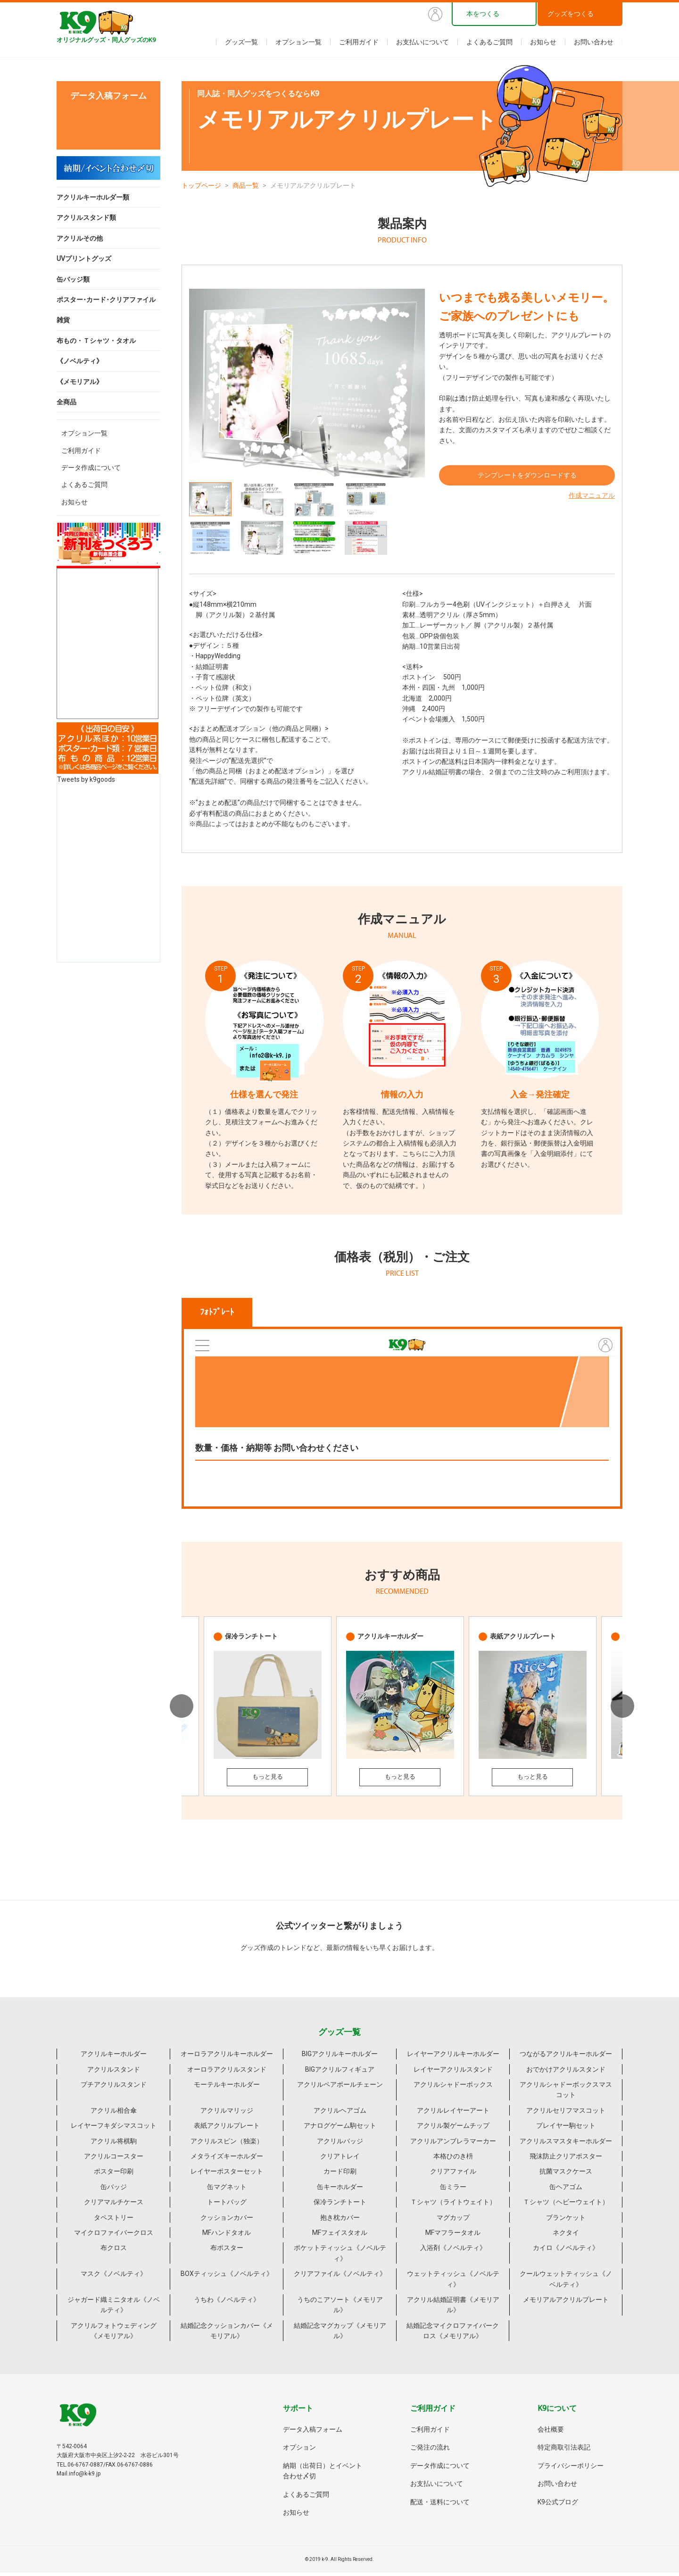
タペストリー (113, 2220)
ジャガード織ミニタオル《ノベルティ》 (113, 2308)
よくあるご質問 (489, 42)
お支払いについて (422, 42)
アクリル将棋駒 (114, 2144)
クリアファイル (453, 2174)
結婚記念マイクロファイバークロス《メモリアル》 (452, 2333)
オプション (299, 2450)
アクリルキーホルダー (114, 2057)
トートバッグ (227, 2205)
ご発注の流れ (430, 2450)
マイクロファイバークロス (113, 2236)
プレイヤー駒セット (566, 2129)
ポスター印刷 (113, 2174)
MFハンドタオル (226, 2236)
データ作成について (91, 467)
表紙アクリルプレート (227, 2129)
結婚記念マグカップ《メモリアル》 (340, 2333)
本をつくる (482, 13)
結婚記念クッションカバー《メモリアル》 (227, 2333)
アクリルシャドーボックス (453, 2087)
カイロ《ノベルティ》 (566, 2251)
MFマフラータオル (452, 2236)
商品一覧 (245, 185)
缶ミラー (453, 2189)
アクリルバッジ (340, 2144)
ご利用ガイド (359, 42)
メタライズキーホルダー (226, 2159)
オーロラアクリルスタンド (226, 2072)
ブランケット (566, 2220)
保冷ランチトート (340, 2205)
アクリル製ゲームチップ (453, 2129)
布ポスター (226, 2251)
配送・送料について (440, 2505)
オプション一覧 (298, 42)
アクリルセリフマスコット (565, 2113)
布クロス (113, 2251)
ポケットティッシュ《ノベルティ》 (340, 2256)
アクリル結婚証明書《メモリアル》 (453, 2308)
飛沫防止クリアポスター (566, 2159)
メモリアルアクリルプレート (566, 2303)
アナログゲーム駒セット (340, 2129)
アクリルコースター (113, 2159)
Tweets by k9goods (86, 779)
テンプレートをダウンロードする (527, 479)
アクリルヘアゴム (340, 2113)
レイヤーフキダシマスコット (114, 2129)
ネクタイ (566, 2236)
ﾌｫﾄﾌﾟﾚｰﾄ (217, 1312)
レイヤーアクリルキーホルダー (453, 2057)
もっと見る (267, 1778)
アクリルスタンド (113, 2072)
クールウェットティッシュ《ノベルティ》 (566, 2282)
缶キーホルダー (340, 2189)
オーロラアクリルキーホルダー (227, 2057)
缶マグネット (227, 2189)
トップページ (201, 185)
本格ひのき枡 (453, 2159)
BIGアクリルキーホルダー (340, 2057)
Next (622, 1708)
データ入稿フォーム (312, 2432)
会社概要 (551, 2432)
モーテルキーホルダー (227, 2087)
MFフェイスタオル (339, 2236)
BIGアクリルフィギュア (339, 2072)
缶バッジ (113, 2189)
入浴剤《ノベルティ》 (453, 2251)
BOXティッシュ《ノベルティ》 (227, 2277)
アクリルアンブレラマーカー (453, 2144)
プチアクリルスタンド (114, 2087)
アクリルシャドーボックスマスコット (566, 2093)
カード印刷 (339, 2174)
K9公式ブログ (558, 2505)
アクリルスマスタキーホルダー (566, 2144)
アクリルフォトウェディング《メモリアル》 (114, 2333)
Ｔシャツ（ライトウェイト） (453, 2205)
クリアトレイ (340, 2159)
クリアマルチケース (113, 2205)
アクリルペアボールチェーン (340, 2087)
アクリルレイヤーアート (453, 2113)
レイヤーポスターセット (226, 2174)
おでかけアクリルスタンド (565, 2072)
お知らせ (543, 42)
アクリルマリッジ (226, 2113)
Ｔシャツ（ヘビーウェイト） (566, 2205)
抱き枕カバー (340, 2220)
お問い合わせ (593, 42)
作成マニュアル (592, 499)
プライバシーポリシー (571, 2469)
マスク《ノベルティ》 (114, 2277)
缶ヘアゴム (565, 2189)
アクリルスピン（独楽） (226, 2144)
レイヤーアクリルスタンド (453, 2072)
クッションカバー (226, 2220)
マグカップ (453, 2220)
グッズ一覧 (241, 42)
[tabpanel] (307, 383)
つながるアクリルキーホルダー (566, 2057)
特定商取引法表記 (564, 2450)
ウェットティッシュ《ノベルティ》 (453, 2282)
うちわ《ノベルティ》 (227, 2303)
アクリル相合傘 (114, 2113)
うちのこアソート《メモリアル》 (340, 2308)
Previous (181, 1708)
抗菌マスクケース (565, 2174)
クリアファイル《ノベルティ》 (340, 2277)
